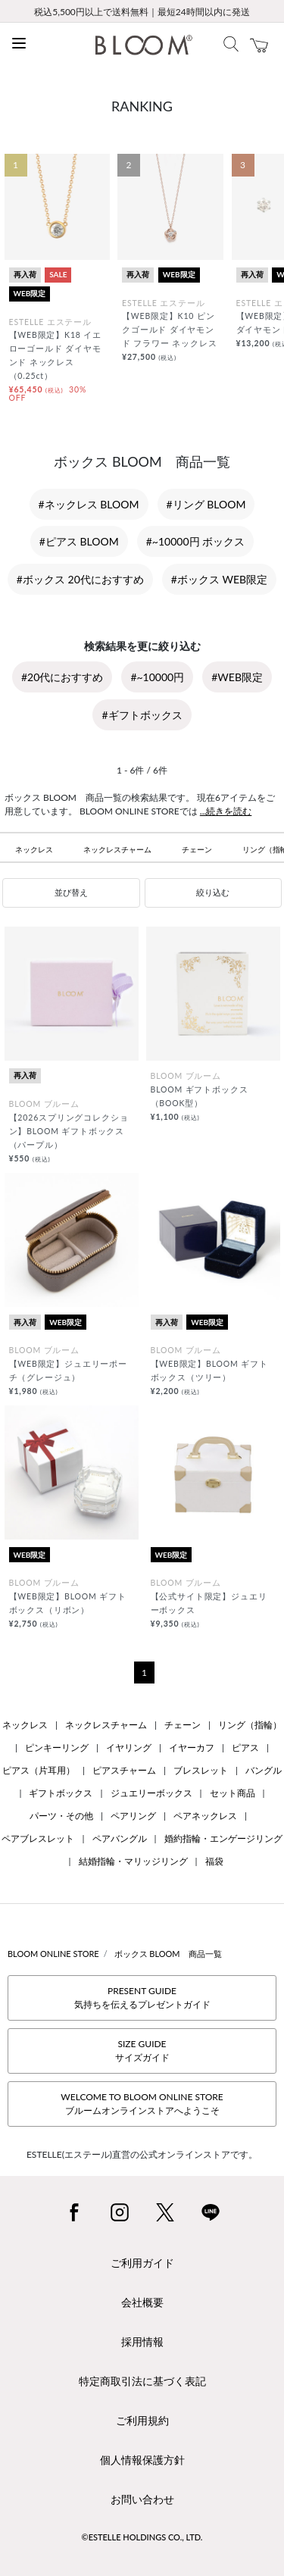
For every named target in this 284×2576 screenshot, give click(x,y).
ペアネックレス (205, 1815)
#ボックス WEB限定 (219, 579)
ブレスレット (200, 1770)
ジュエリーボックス (151, 1793)
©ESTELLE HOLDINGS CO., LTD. (142, 2537)
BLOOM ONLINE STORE (53, 1954)
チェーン (197, 849)
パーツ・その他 (61, 1815)
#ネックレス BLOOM (89, 504)
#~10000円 (157, 677)
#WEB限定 (237, 677)
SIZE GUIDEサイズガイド (142, 2050)
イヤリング (128, 1747)
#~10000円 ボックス (195, 541)
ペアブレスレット (38, 1838)
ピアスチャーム (124, 1770)
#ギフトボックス (141, 714)
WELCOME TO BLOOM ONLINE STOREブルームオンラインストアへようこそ (142, 2103)
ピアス (245, 1747)
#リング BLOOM (206, 504)
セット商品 (232, 1793)
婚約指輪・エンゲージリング (223, 1838)
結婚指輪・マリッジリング (133, 1861)
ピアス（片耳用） (38, 1770)
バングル (263, 1770)
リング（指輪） (250, 1724)
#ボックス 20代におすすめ (80, 579)
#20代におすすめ (62, 677)
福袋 (214, 1861)
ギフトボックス (60, 1793)
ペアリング (133, 1815)
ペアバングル (119, 1838)
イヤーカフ (191, 1747)
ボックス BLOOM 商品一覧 (168, 1954)
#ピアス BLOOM (79, 541)
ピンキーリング (57, 1747)
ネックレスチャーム (117, 849)
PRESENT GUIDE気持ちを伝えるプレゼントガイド (142, 1997)
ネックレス (34, 849)
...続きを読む (226, 811)
